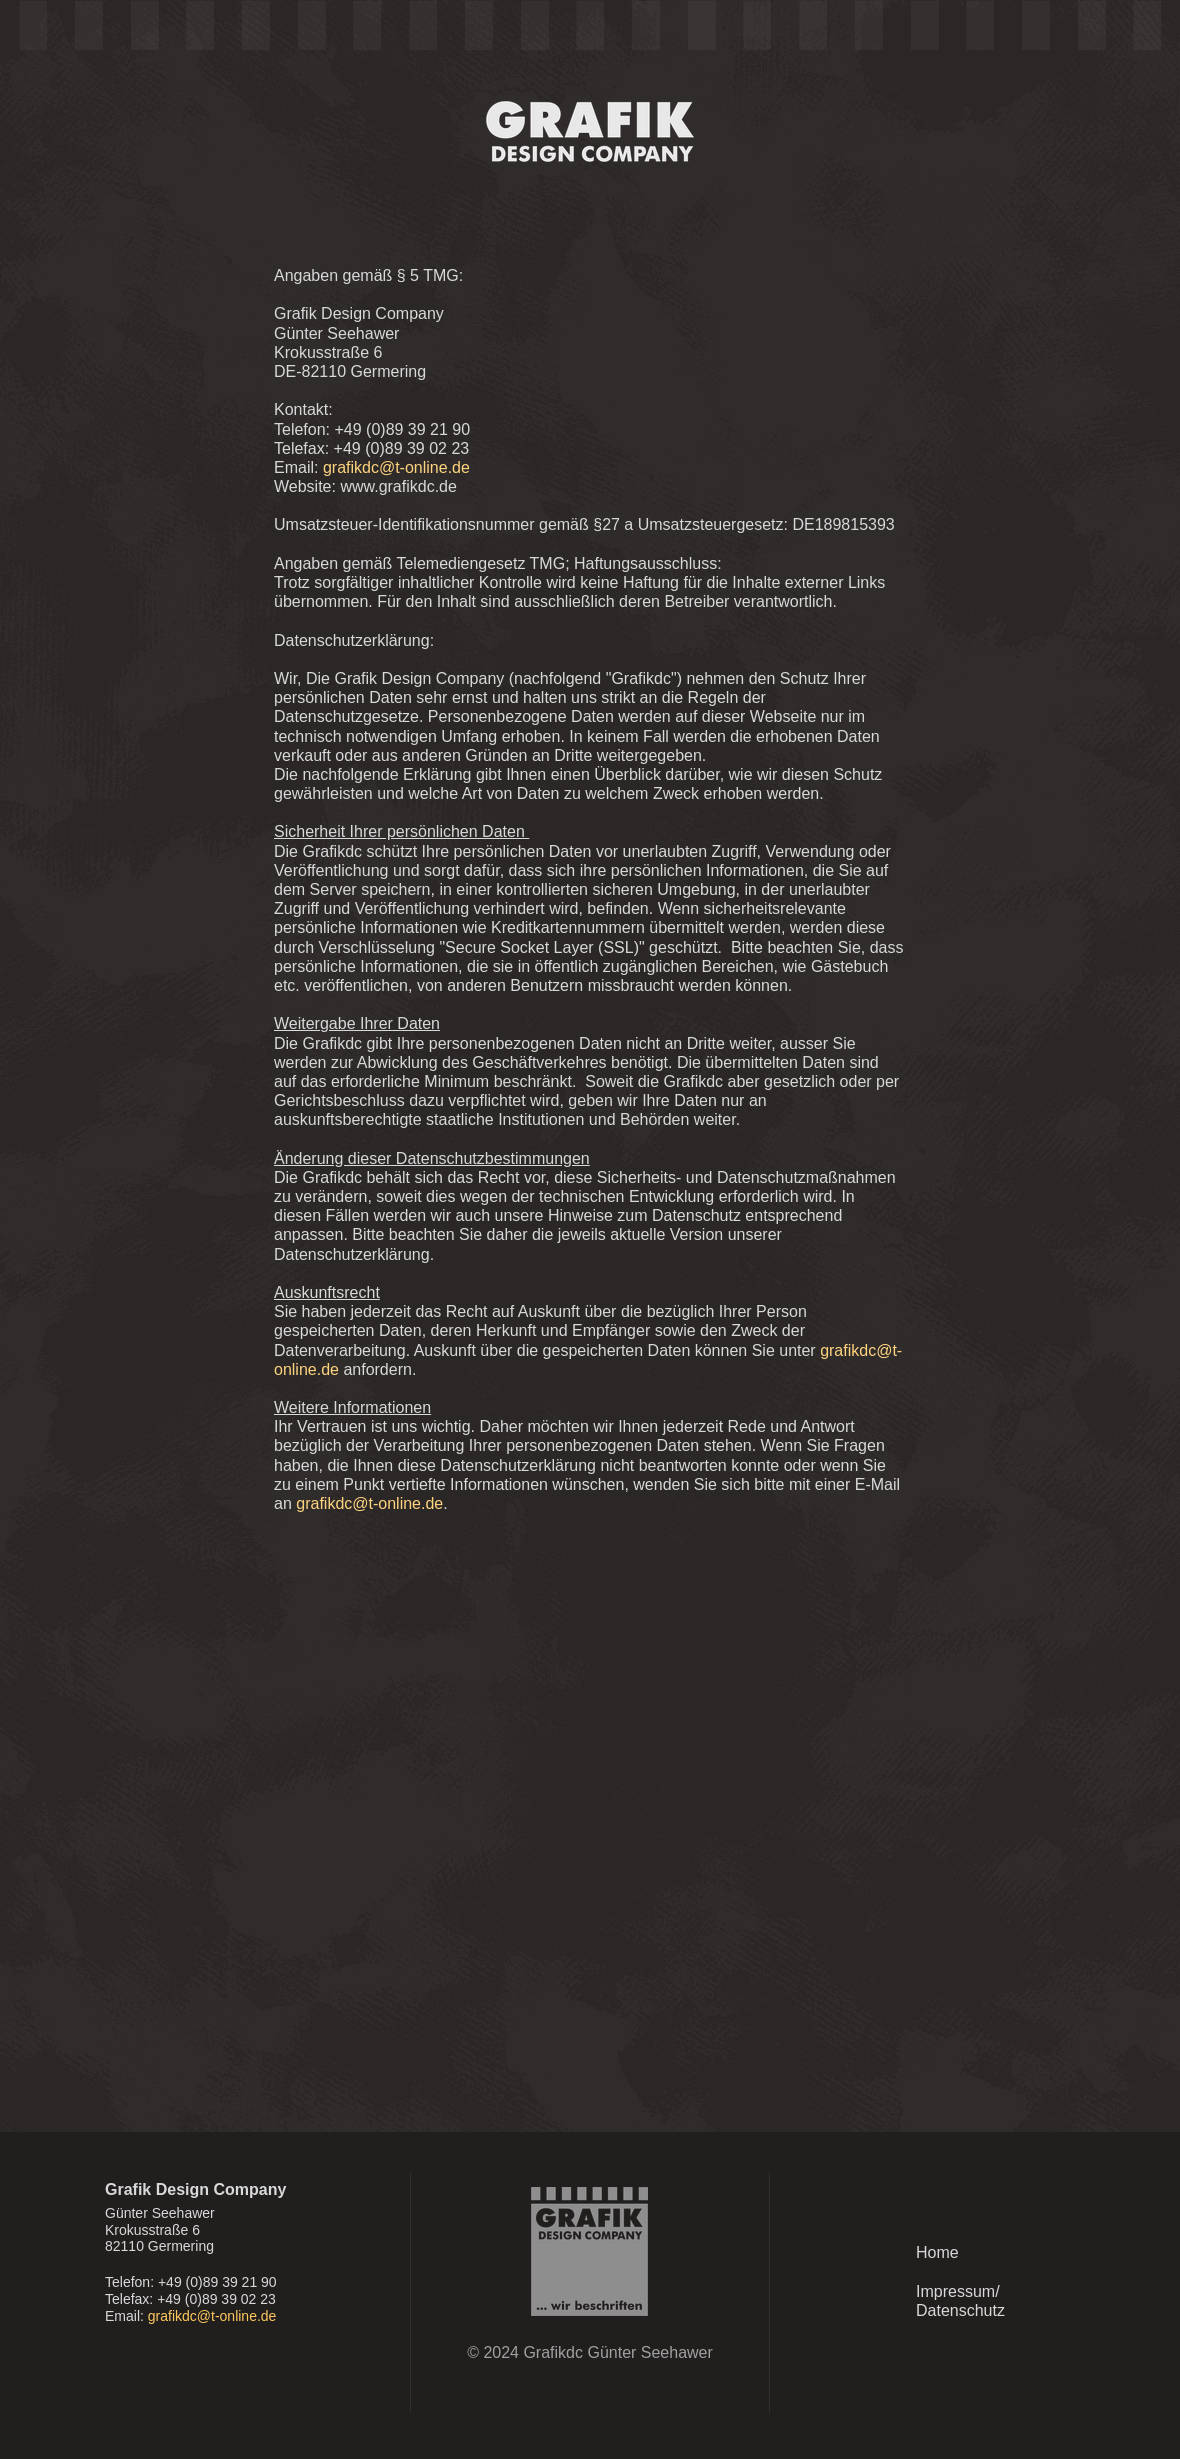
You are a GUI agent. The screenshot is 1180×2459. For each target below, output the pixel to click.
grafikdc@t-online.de (212, 2316)
